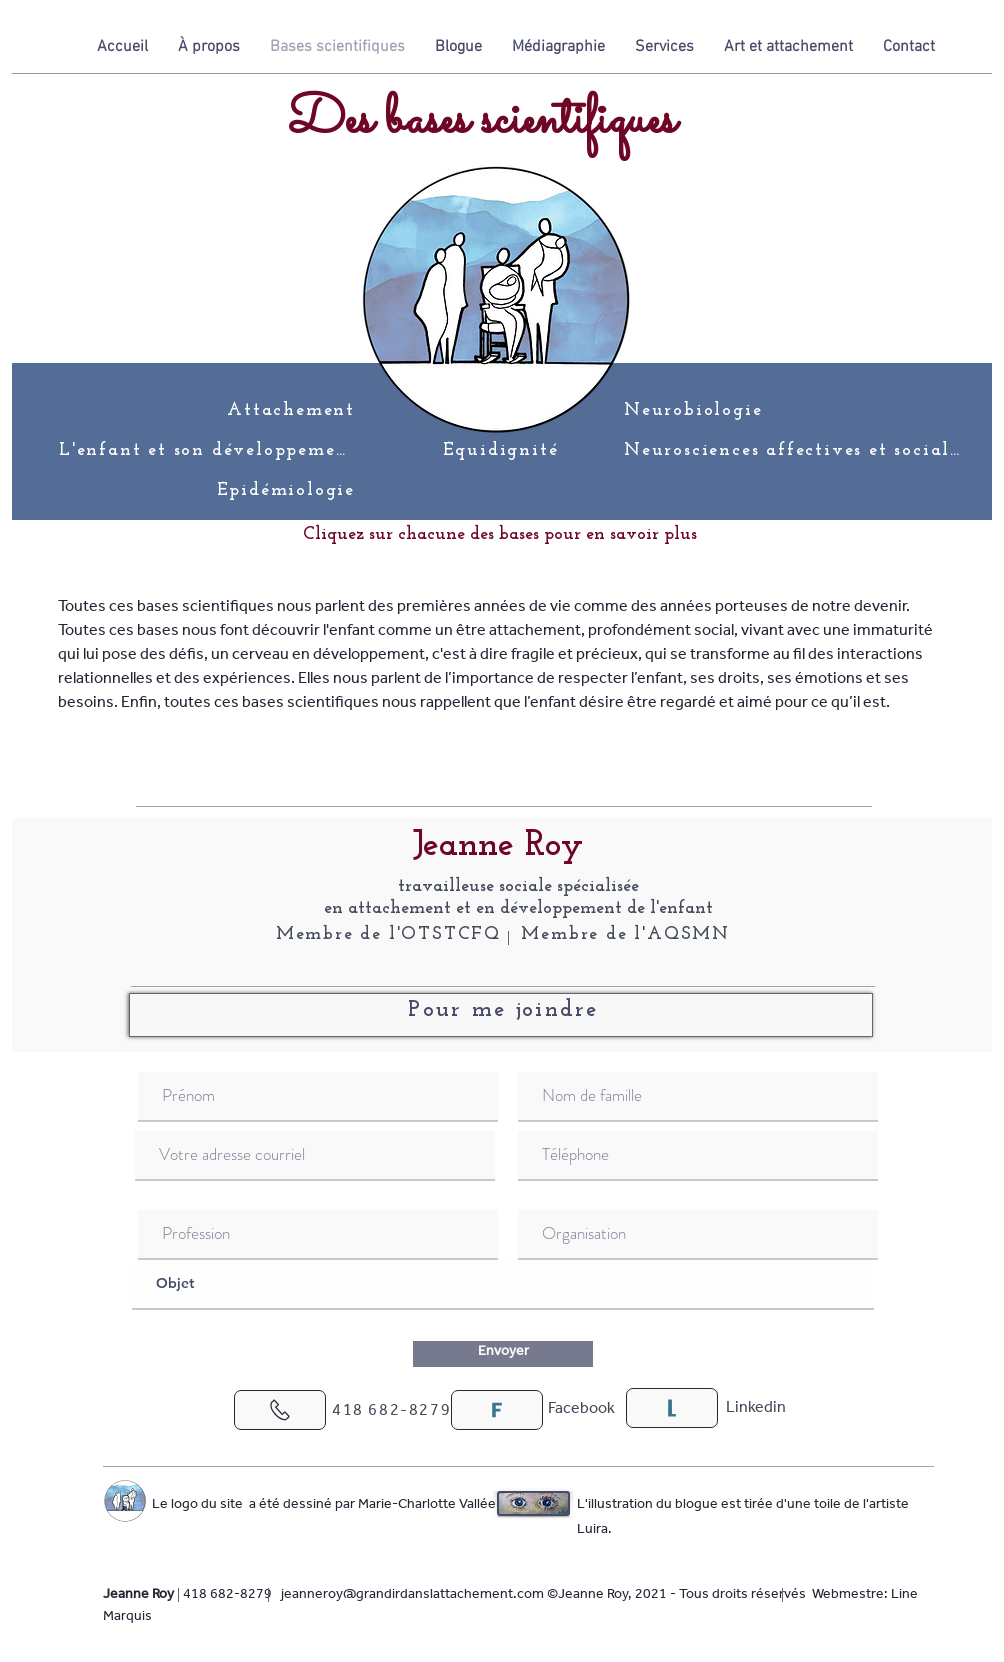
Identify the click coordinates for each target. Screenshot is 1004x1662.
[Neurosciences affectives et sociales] (796, 450)
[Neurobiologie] (701, 410)
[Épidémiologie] (287, 490)
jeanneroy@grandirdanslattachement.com (412, 1596)
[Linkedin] (756, 1409)
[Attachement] (287, 410)
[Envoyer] (503, 1354)
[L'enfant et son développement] (208, 450)
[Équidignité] (502, 450)
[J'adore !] (280, 1410)
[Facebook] (581, 1410)
